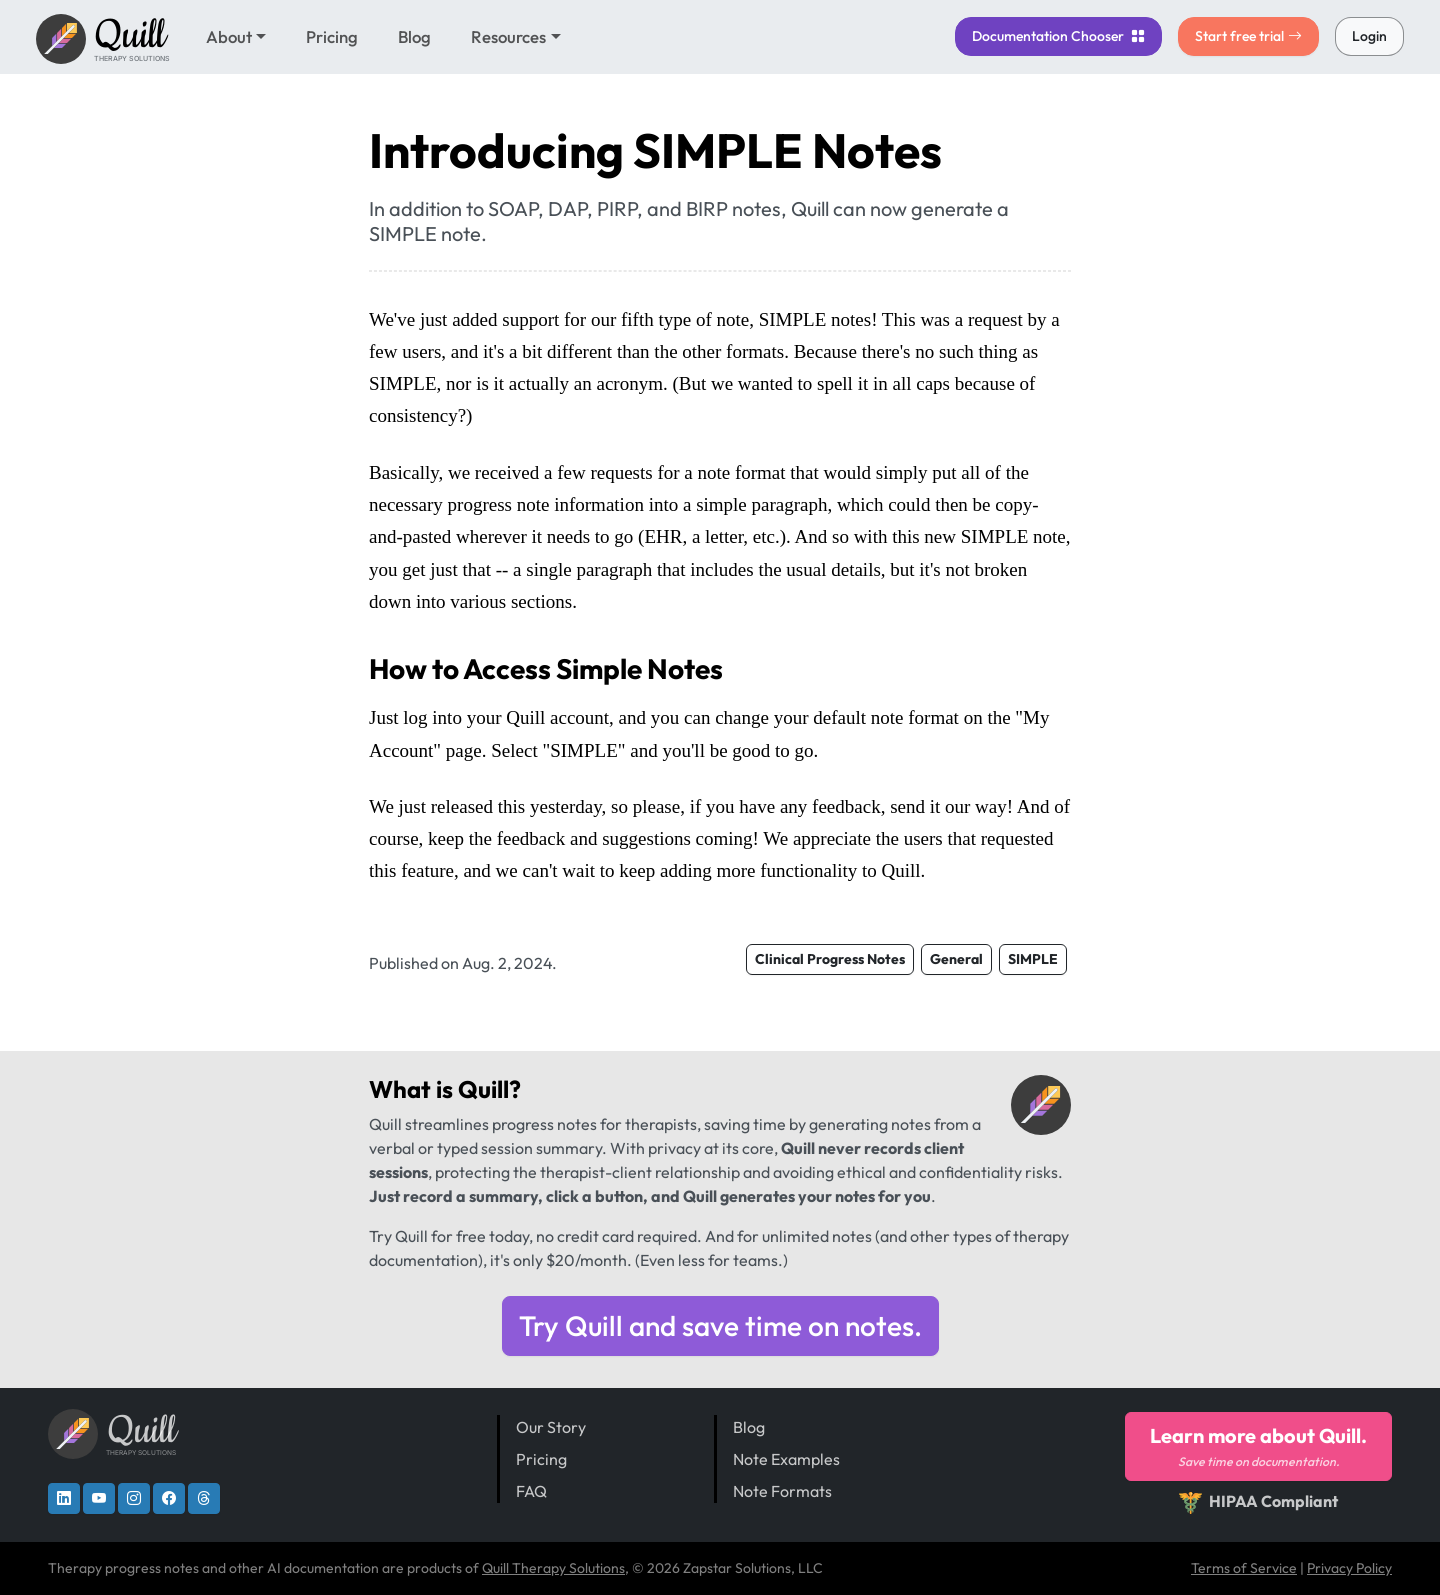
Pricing (332, 36)
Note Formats (782, 1491)
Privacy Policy (1349, 1568)
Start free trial (1248, 36)
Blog (414, 36)
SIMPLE (1033, 959)
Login (1369, 36)
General (956, 959)
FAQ (531, 1491)
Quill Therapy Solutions (553, 1568)
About (229, 36)
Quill (483, 1089)
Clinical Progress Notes (830, 959)
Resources (508, 36)
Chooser (1058, 36)
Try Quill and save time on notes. (720, 1325)
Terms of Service (1244, 1568)
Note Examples (786, 1459)
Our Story (551, 1427)
